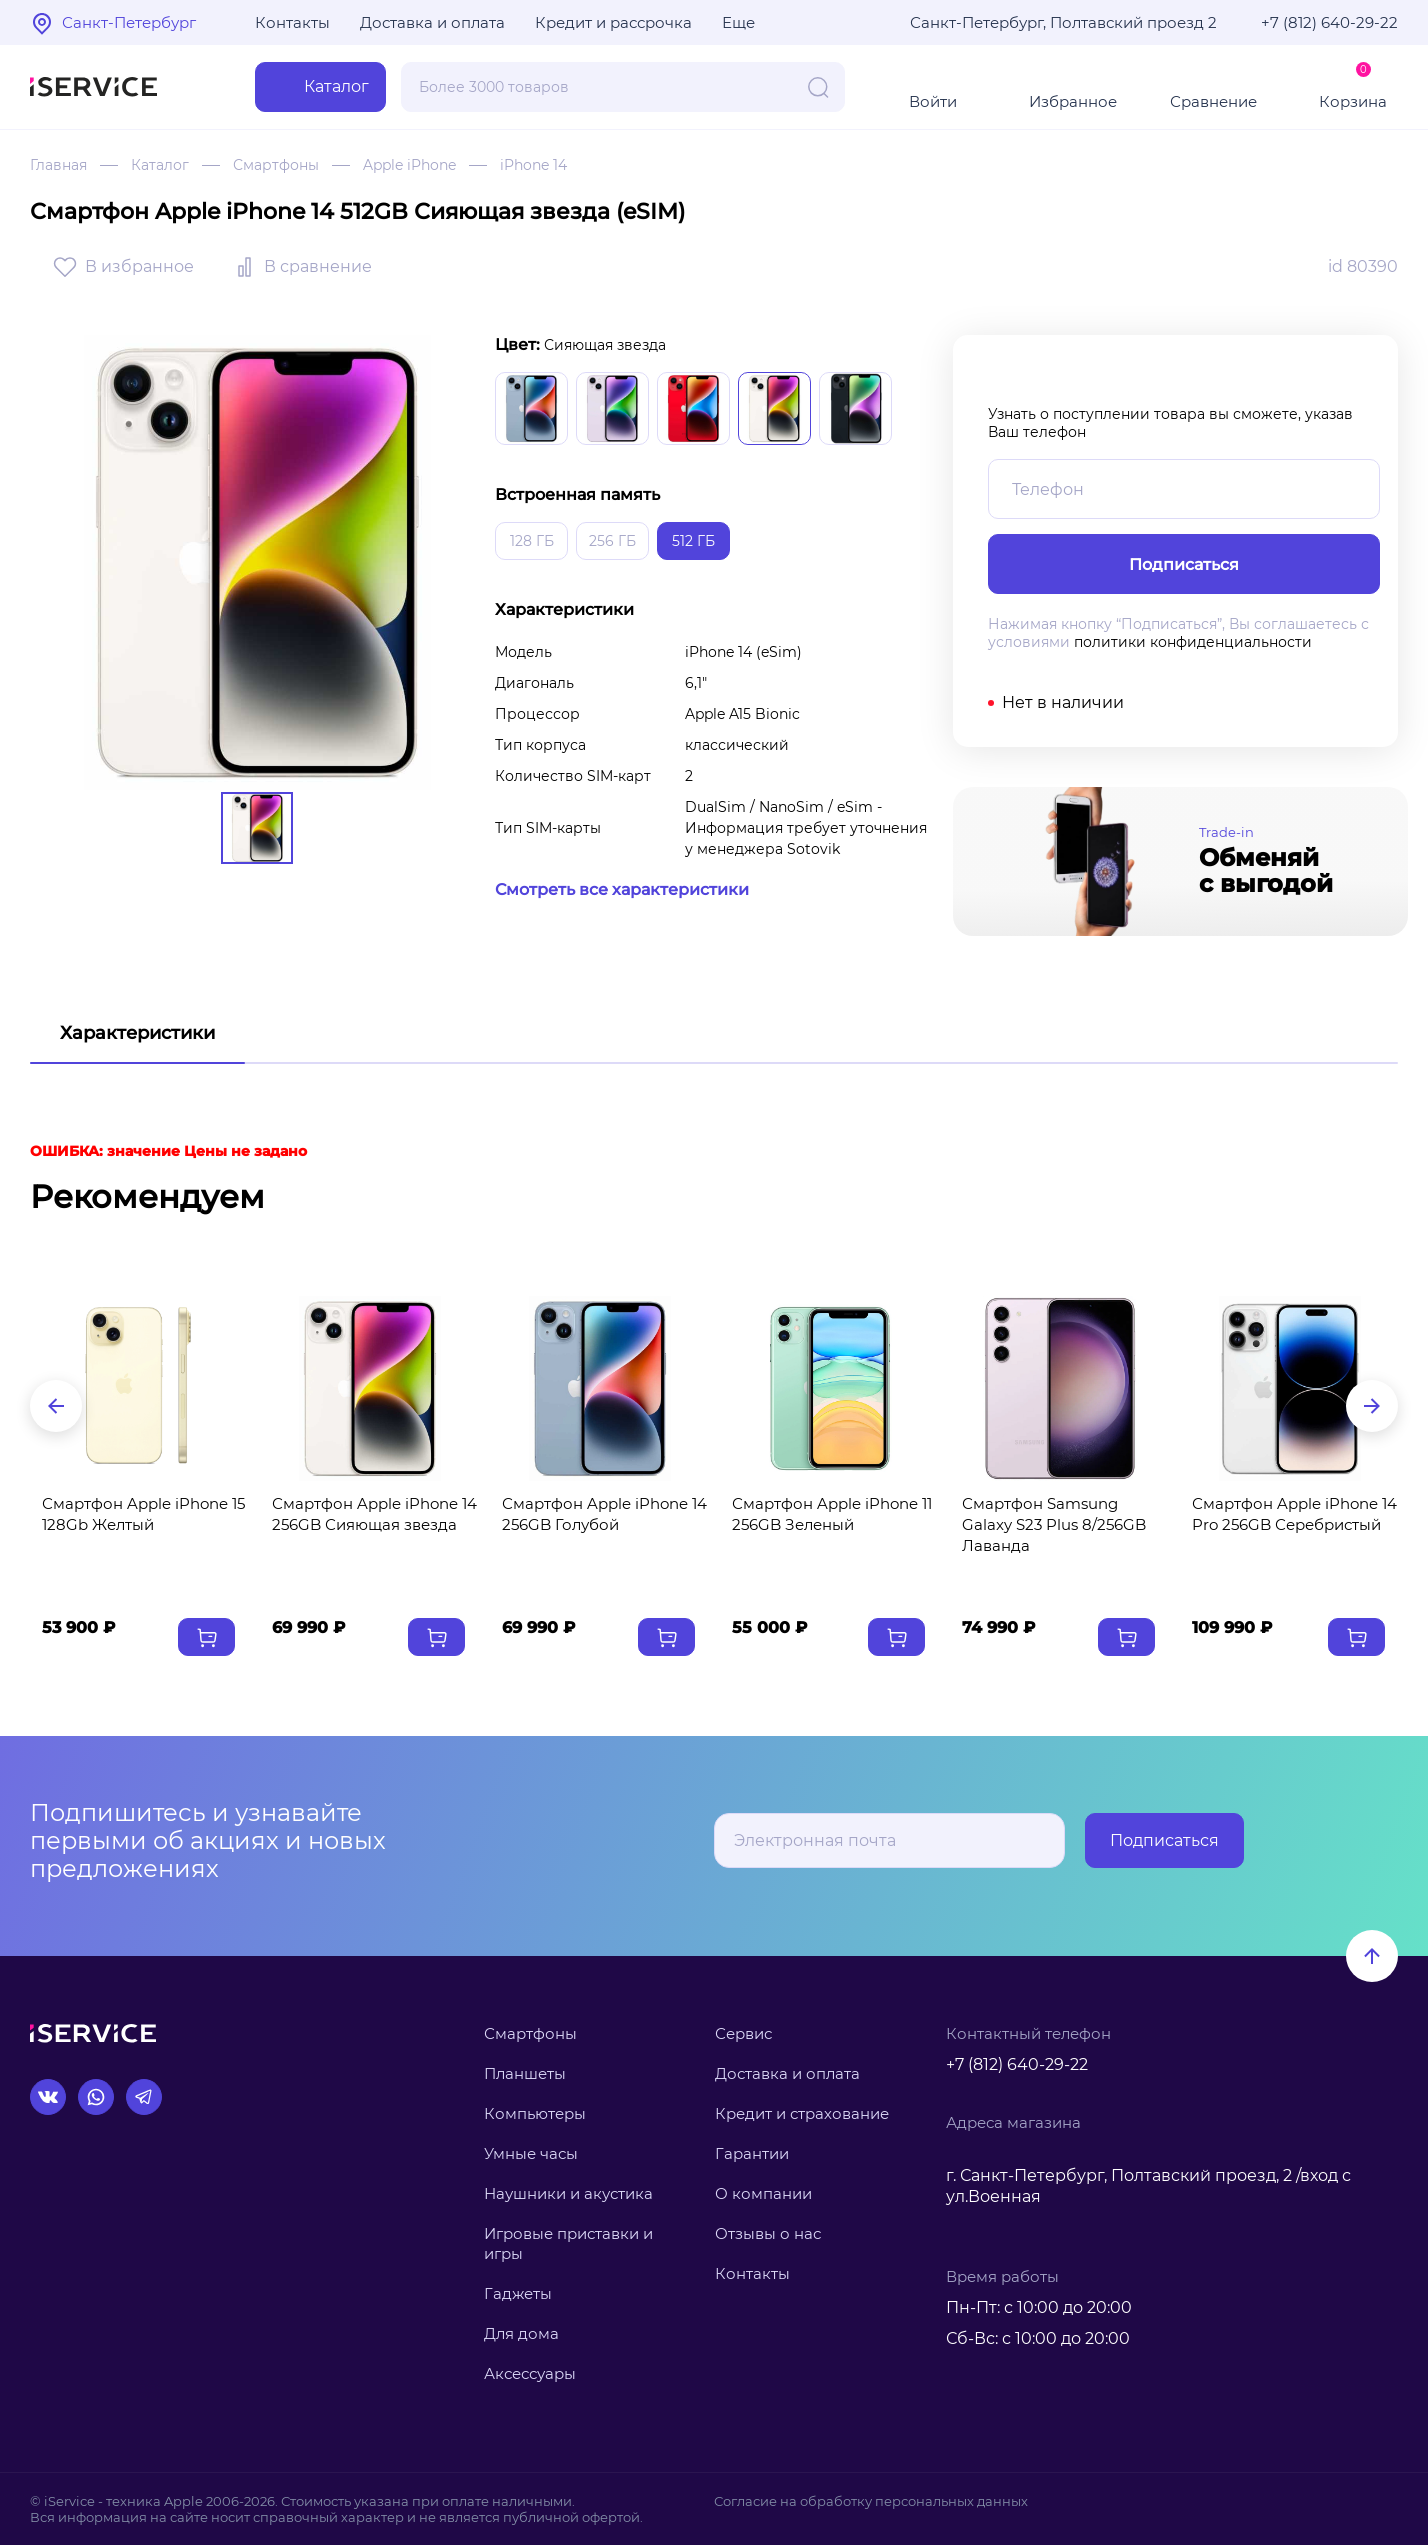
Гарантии (752, 2153)
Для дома (521, 2333)
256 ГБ (612, 541)
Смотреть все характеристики (622, 889)
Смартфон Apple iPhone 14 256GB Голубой (604, 1514)
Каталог (160, 165)
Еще (738, 22)
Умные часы (531, 2153)
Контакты (292, 22)
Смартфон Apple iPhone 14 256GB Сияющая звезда (374, 1514)
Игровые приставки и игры (568, 2243)
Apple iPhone (409, 165)
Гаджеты (518, 2293)
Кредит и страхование (802, 2113)
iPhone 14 (533, 165)
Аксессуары (530, 2373)
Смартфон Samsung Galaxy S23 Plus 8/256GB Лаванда (1054, 1524)
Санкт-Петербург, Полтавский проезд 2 (1063, 22)
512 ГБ (693, 541)
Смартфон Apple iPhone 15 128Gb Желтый (143, 1514)
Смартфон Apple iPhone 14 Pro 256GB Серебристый (1294, 1514)
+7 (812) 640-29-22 (1329, 22)
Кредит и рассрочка (613, 22)
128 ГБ (532, 541)
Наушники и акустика (568, 2193)
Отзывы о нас (768, 2233)
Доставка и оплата (432, 22)
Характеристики (137, 1033)
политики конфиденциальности (1193, 642)
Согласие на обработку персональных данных (871, 2501)
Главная (58, 165)
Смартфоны (276, 165)
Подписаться (1164, 1840)
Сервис (743, 2033)
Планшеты (525, 2073)
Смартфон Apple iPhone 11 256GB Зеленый (832, 1514)
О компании (763, 2193)
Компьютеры (535, 2113)
